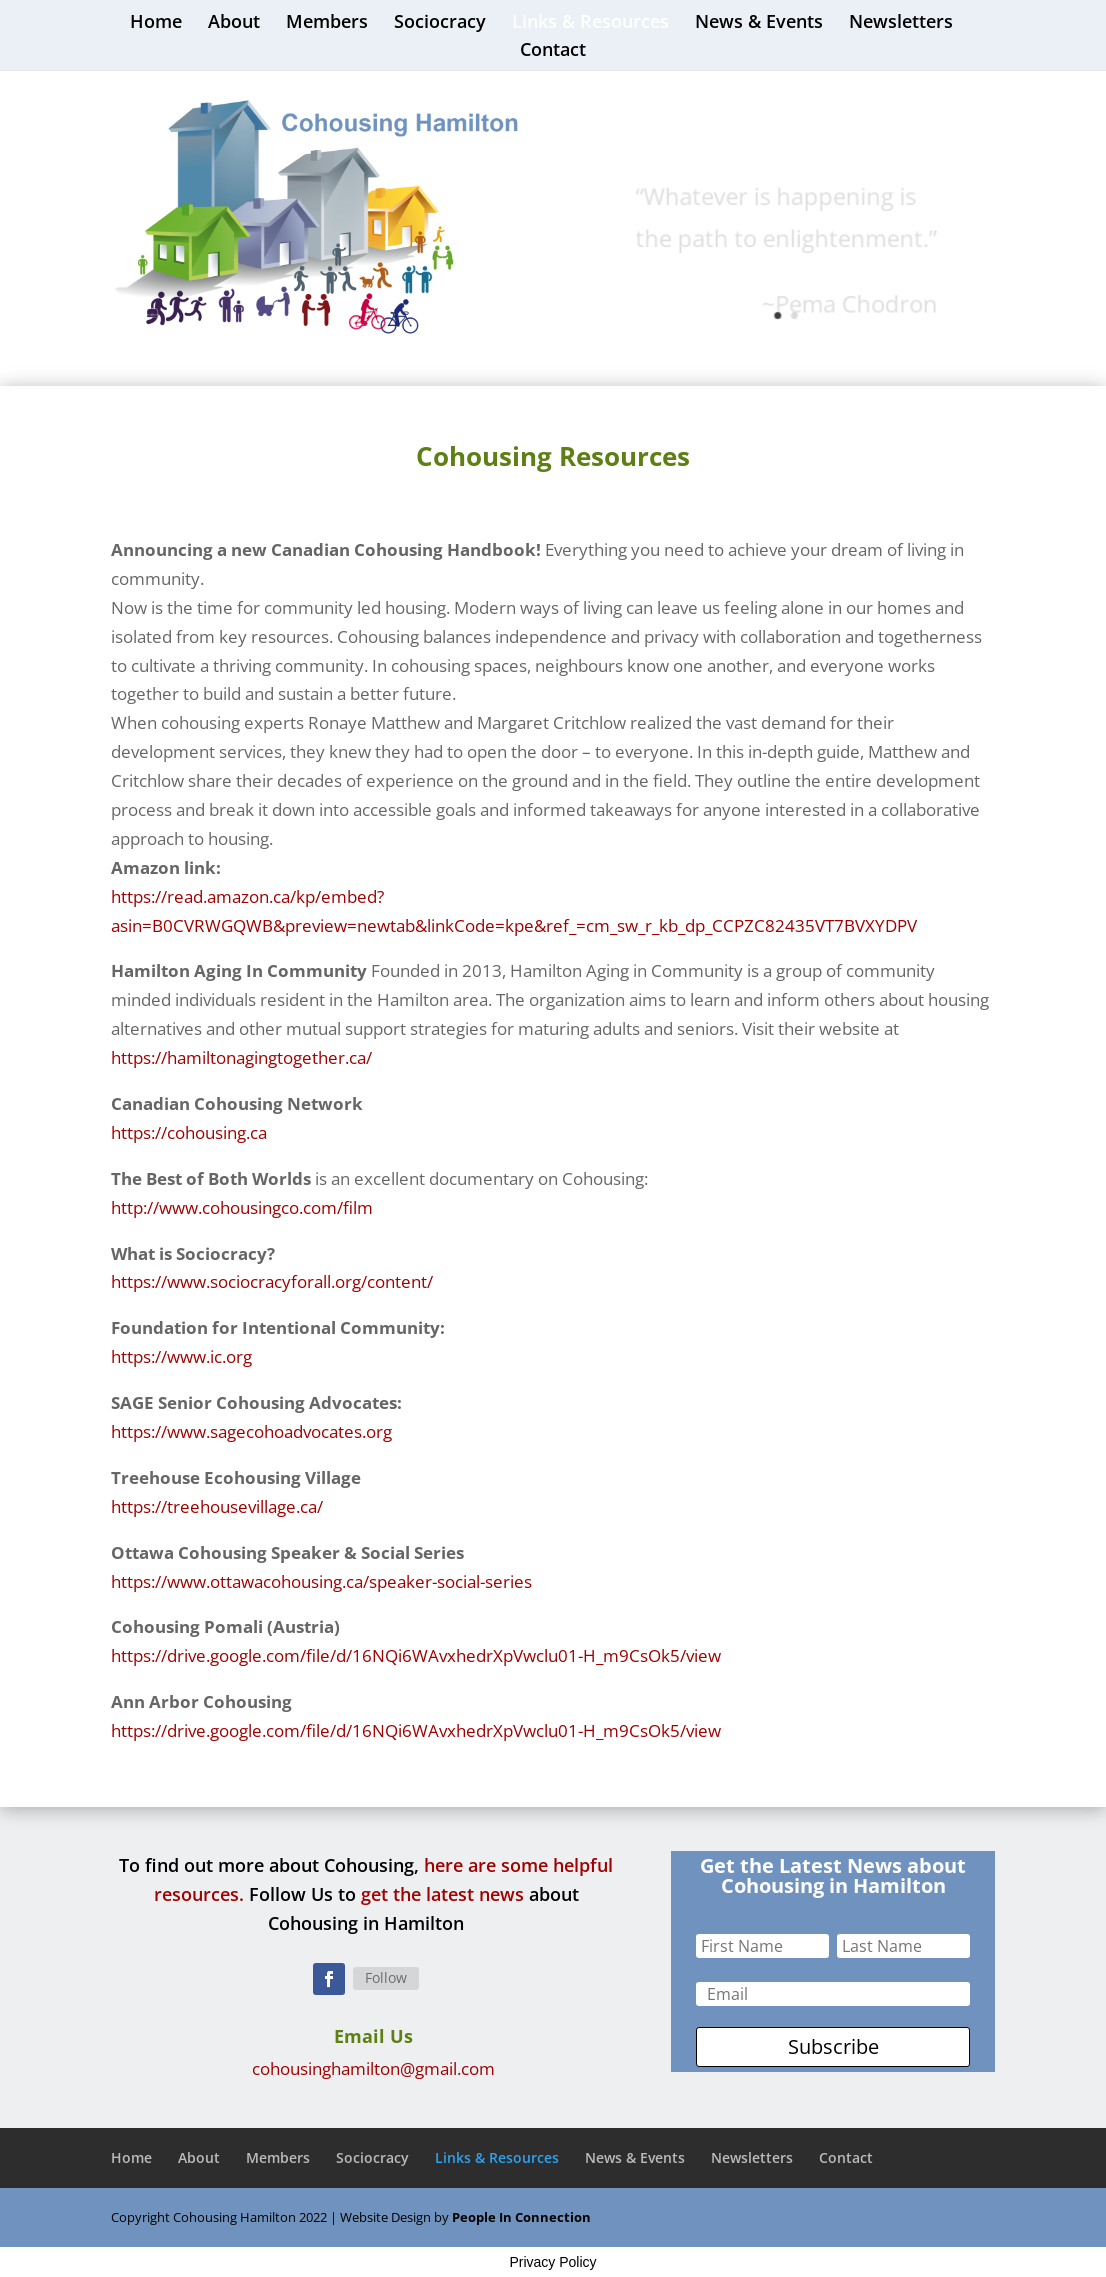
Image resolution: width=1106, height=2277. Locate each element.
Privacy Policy (552, 2262)
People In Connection (521, 2217)
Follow (386, 1977)
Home (156, 23)
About (234, 23)
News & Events (759, 23)
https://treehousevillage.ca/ (217, 1506)
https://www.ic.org (181, 1356)
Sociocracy (440, 23)
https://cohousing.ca (189, 1132)
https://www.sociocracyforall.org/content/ (272, 1281)
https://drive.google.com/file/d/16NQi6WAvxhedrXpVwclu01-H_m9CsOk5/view (416, 1655)
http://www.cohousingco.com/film (242, 1207)
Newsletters (901, 23)
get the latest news (442, 1894)
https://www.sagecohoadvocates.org (251, 1431)
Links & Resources (590, 23)
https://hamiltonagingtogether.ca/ (241, 1057)
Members (327, 23)
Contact (553, 51)
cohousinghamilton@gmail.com (373, 2068)
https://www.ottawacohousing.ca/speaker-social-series (321, 1581)
